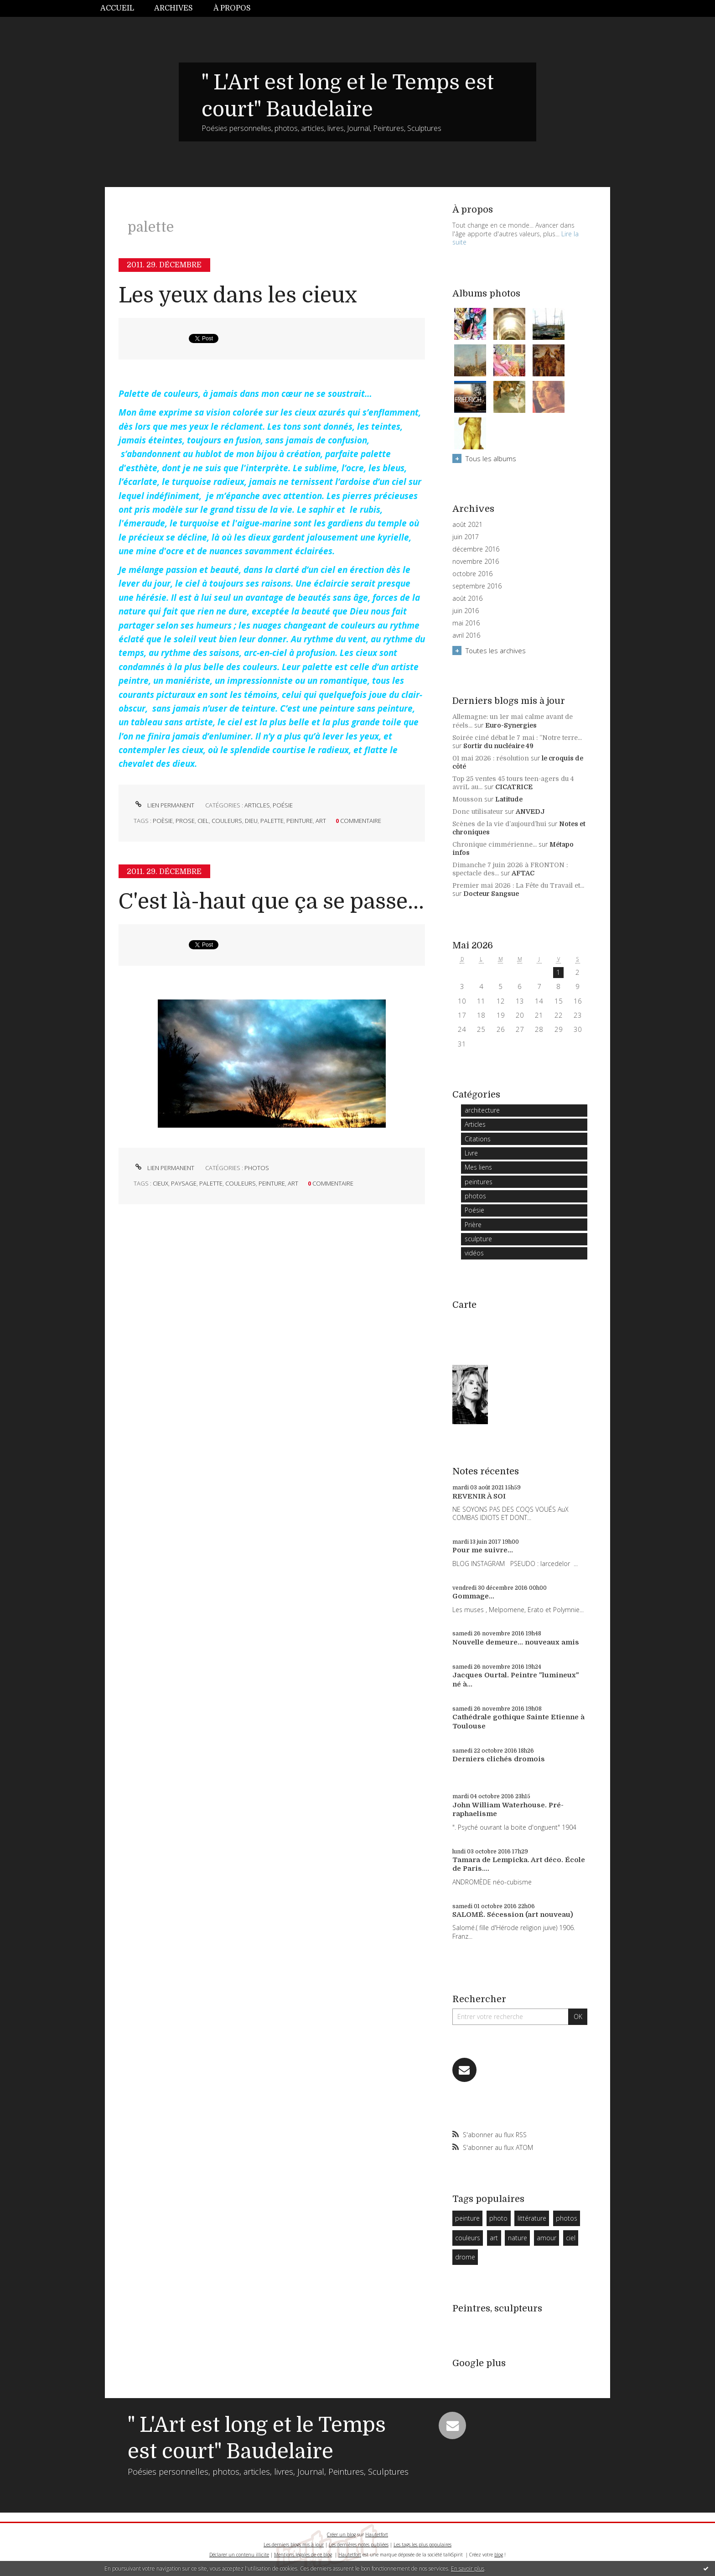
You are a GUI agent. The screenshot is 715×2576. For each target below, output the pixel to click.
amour (546, 2237)
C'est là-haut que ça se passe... (271, 902)
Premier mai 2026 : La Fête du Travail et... (518, 885)
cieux (160, 1183)
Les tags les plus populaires (422, 2544)
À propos (232, 8)
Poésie (283, 805)
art (321, 821)
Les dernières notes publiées (359, 2544)
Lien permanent (164, 805)
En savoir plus (467, 2568)
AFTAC (523, 873)
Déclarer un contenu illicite (239, 2554)
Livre (471, 1153)
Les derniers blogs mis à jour (294, 2544)
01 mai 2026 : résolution (490, 758)
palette (272, 821)
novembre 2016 (475, 561)
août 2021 (467, 524)
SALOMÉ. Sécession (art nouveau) (512, 1914)
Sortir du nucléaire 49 (498, 745)
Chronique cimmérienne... (494, 844)
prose (185, 821)
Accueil (117, 8)
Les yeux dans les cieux (238, 295)
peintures (478, 1181)
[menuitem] (122, 8)
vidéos (474, 1253)
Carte (464, 1305)
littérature (532, 2218)
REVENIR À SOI (479, 1496)
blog (498, 2554)
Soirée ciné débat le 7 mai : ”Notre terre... (517, 737)
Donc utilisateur (477, 811)
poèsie (163, 821)
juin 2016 (465, 611)
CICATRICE (514, 787)
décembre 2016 (475, 549)
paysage (184, 1183)
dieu (251, 821)
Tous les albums (491, 458)
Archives (173, 8)
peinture (299, 821)
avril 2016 (466, 635)
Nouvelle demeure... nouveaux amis (515, 1642)
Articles (257, 805)
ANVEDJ (530, 811)
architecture (482, 1110)
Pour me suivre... (482, 1550)
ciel (203, 821)
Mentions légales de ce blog (303, 2554)
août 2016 (467, 598)
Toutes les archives (496, 650)
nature (517, 2237)
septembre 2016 (477, 586)
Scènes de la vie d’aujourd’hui (499, 823)
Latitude (509, 799)
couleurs (227, 821)
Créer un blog (341, 2534)
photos (256, 1168)
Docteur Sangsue (491, 893)
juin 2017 (465, 537)
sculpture (478, 1238)
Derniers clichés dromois (498, 1759)
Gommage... (473, 1596)
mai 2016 (466, 623)
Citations (478, 1138)
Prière (473, 1224)
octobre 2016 (472, 574)
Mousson (467, 799)
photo (498, 2218)
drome (465, 2257)
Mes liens (478, 1167)
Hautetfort (376, 2534)
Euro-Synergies (511, 725)
